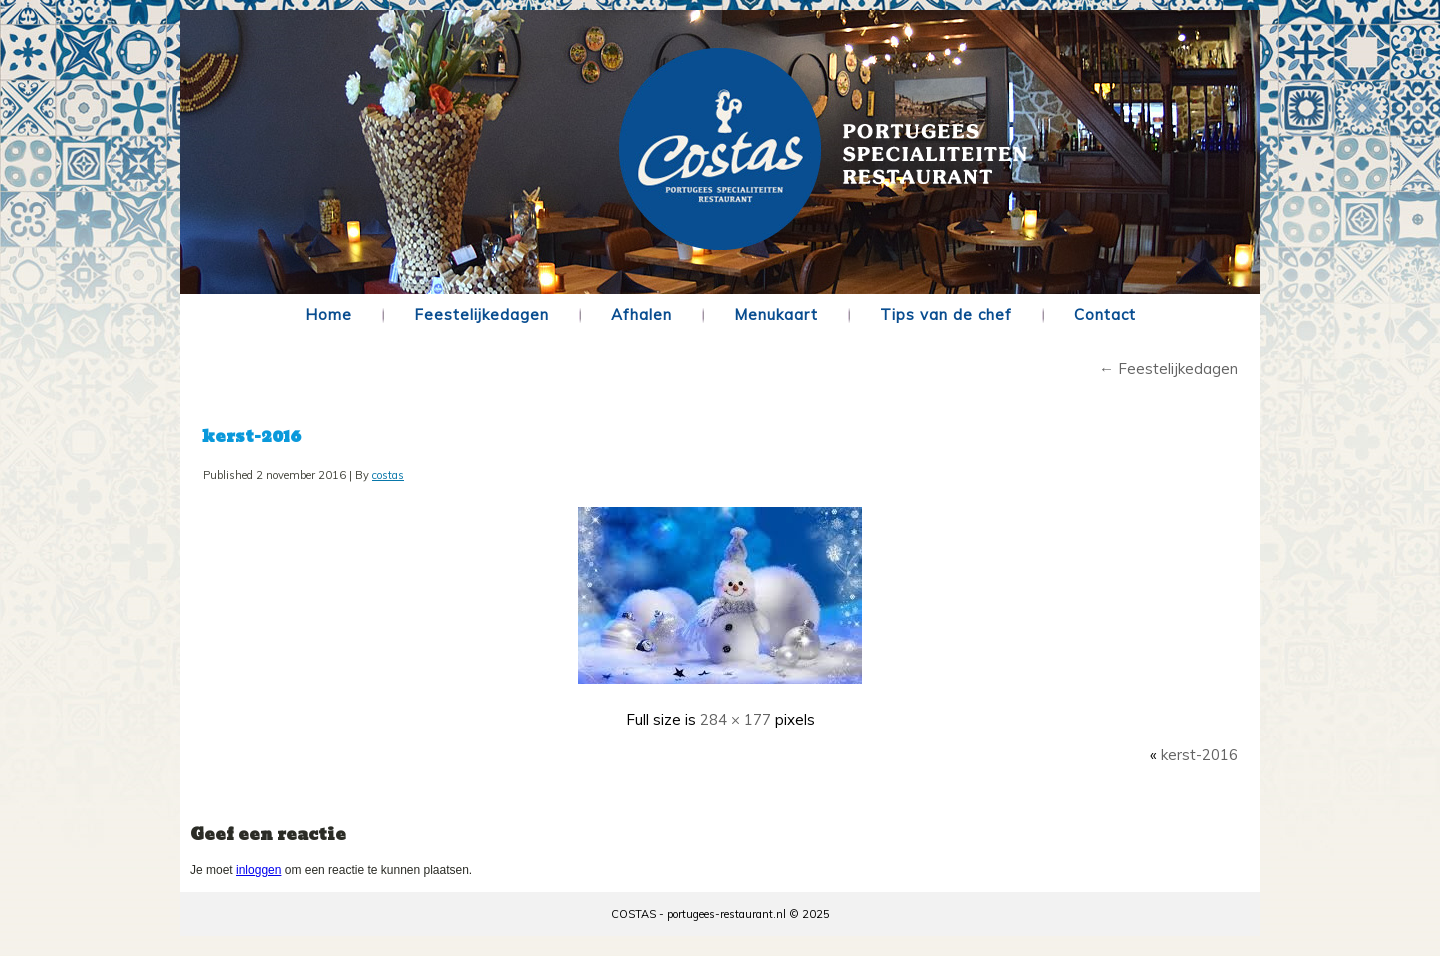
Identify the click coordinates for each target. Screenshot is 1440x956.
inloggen (258, 870)
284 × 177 (735, 719)
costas (388, 475)
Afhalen (641, 314)
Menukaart (776, 314)
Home (328, 314)
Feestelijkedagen (481, 314)
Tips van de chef (946, 314)
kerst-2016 (251, 436)
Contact (1105, 314)
